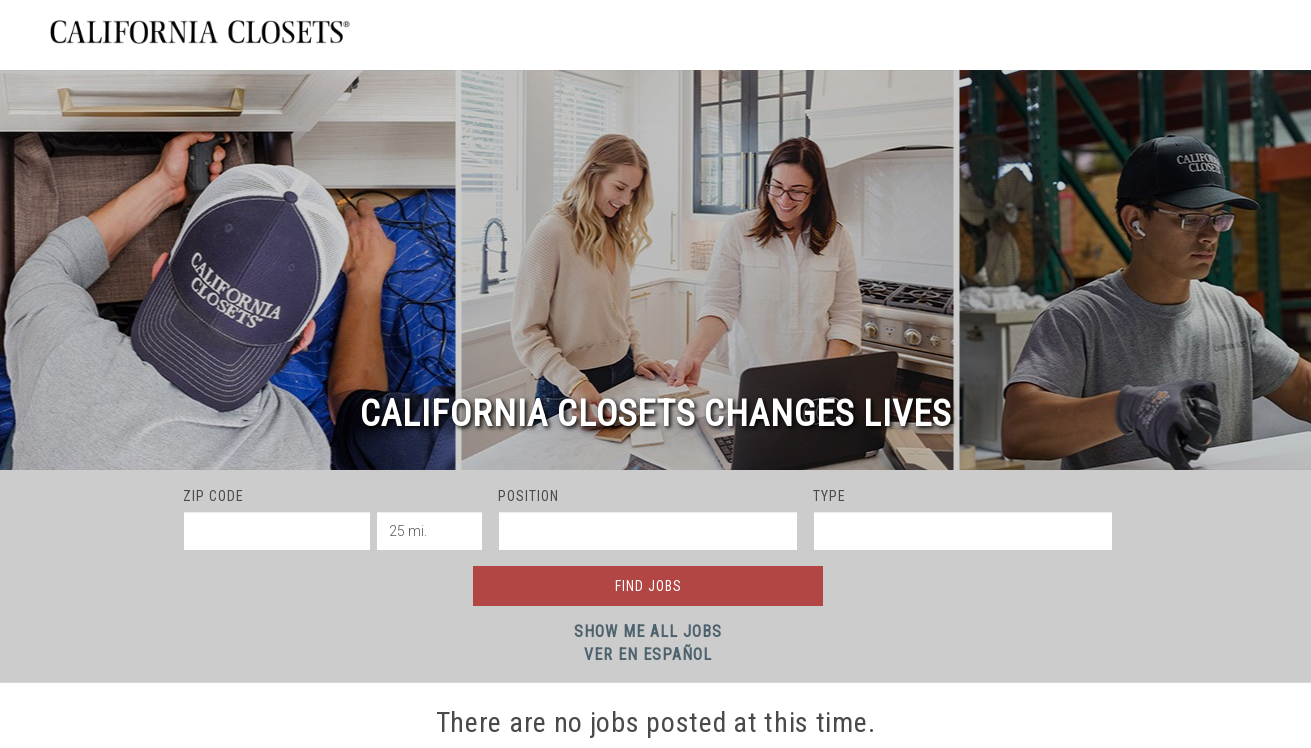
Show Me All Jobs (648, 631)
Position (528, 496)
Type (829, 496)
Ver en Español (648, 654)
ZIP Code (213, 496)
